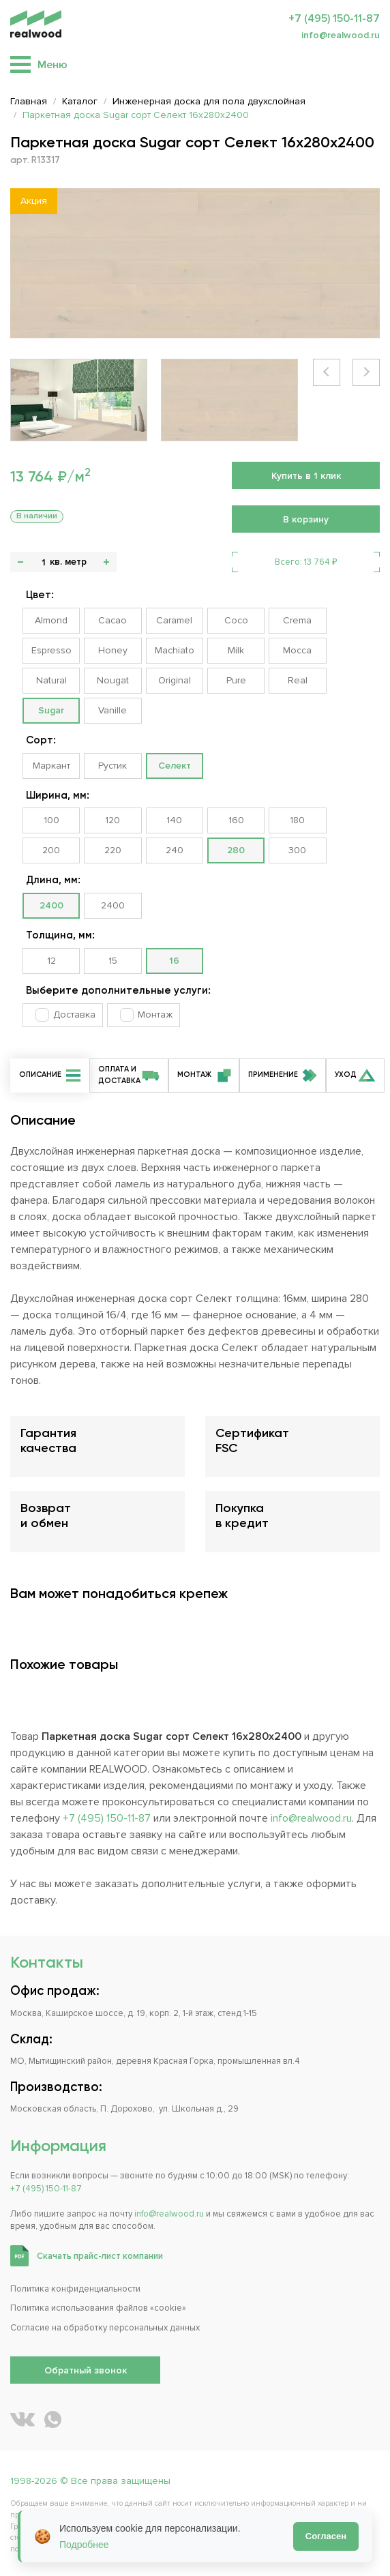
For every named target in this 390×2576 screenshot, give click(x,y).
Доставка (74, 1014)
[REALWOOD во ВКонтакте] (22, 2419)
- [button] (20, 562)
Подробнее (84, 2544)
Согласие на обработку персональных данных (105, 2327)
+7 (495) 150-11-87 (334, 18)
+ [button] (106, 562)
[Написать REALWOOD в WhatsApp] (53, 2419)
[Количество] (43, 562)
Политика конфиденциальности (75, 2288)
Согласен (325, 2536)
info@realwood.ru (340, 35)
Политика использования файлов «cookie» (98, 2308)
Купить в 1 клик (306, 476)
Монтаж (155, 1014)
